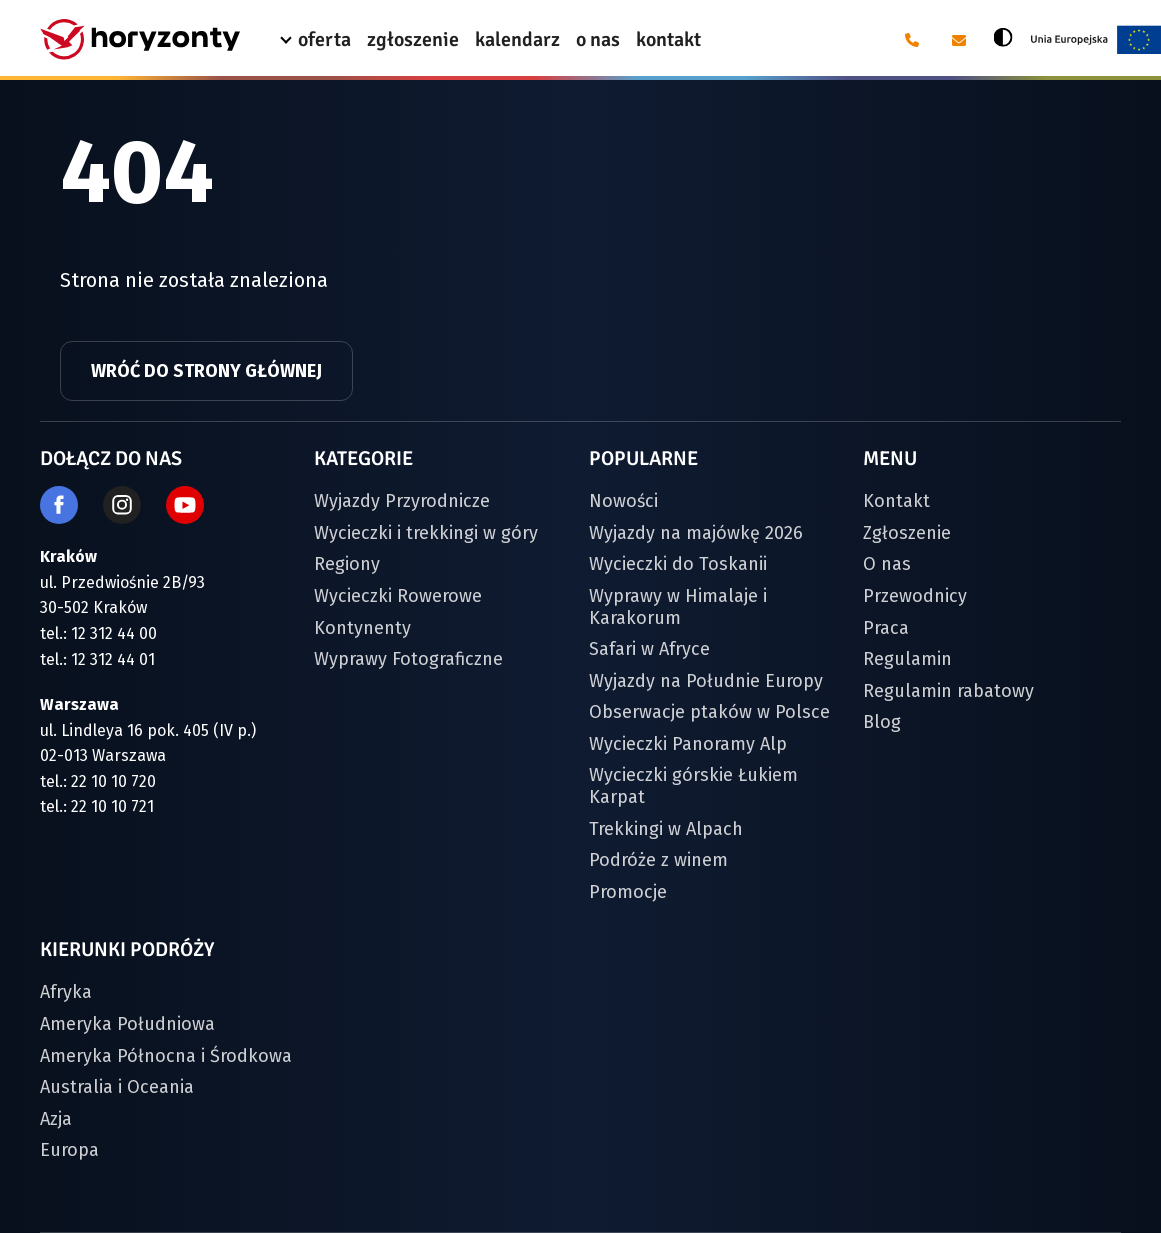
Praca (886, 628)
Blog (882, 722)
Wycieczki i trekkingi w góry (426, 533)
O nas (887, 564)
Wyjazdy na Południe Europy (706, 681)
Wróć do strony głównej (206, 371)
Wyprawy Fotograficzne (408, 659)
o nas (598, 39)
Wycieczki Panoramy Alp (688, 744)
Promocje (628, 892)
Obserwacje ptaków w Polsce (709, 712)
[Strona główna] (140, 39)
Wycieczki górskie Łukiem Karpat (693, 786)
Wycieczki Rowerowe (398, 596)
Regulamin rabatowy (948, 691)
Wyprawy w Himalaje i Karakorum (678, 607)
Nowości (623, 501)
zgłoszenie (413, 39)
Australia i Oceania (117, 1087)
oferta (324, 39)
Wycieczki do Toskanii (678, 564)
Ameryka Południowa (127, 1024)
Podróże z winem (658, 860)
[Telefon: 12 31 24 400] (910, 40)
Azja (56, 1119)
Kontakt (896, 501)
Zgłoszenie (907, 533)
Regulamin (907, 659)
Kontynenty (362, 628)
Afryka (66, 992)
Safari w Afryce (649, 649)
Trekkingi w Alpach (666, 829)
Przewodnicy (915, 596)
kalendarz (517, 39)
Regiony (347, 564)
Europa (69, 1150)
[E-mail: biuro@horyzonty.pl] (957, 40)
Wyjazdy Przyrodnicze (402, 501)
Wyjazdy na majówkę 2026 (696, 533)
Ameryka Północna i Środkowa (166, 1056)
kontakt (668, 39)
